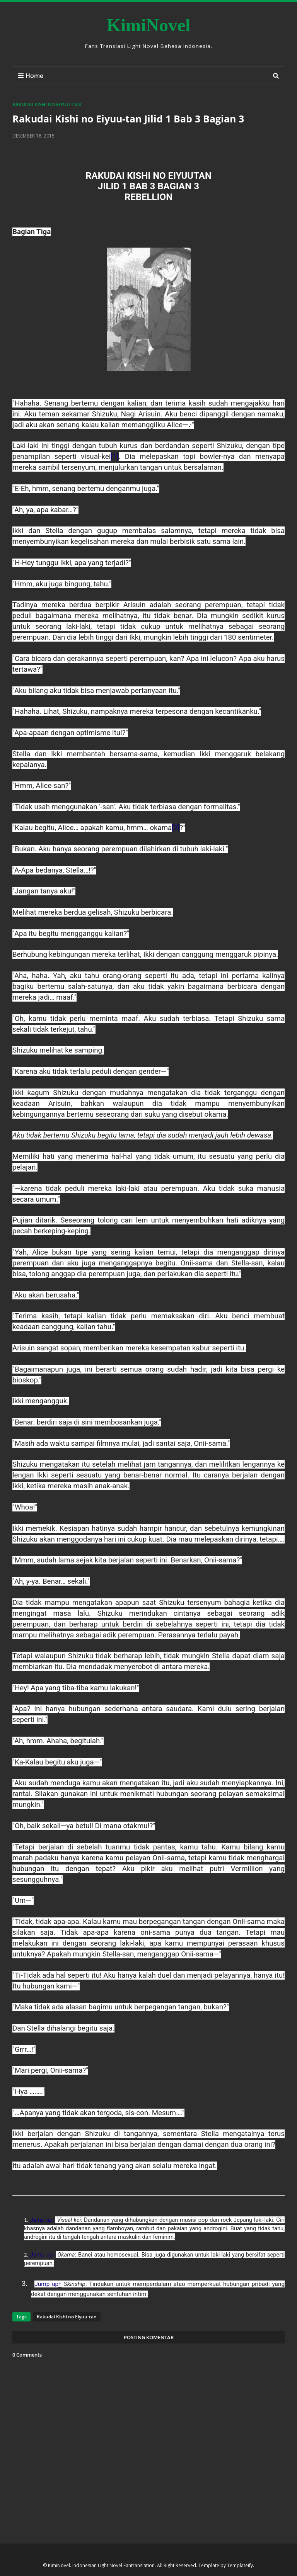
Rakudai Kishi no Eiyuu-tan (46, 104)
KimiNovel (149, 25)
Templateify (240, 2565)
